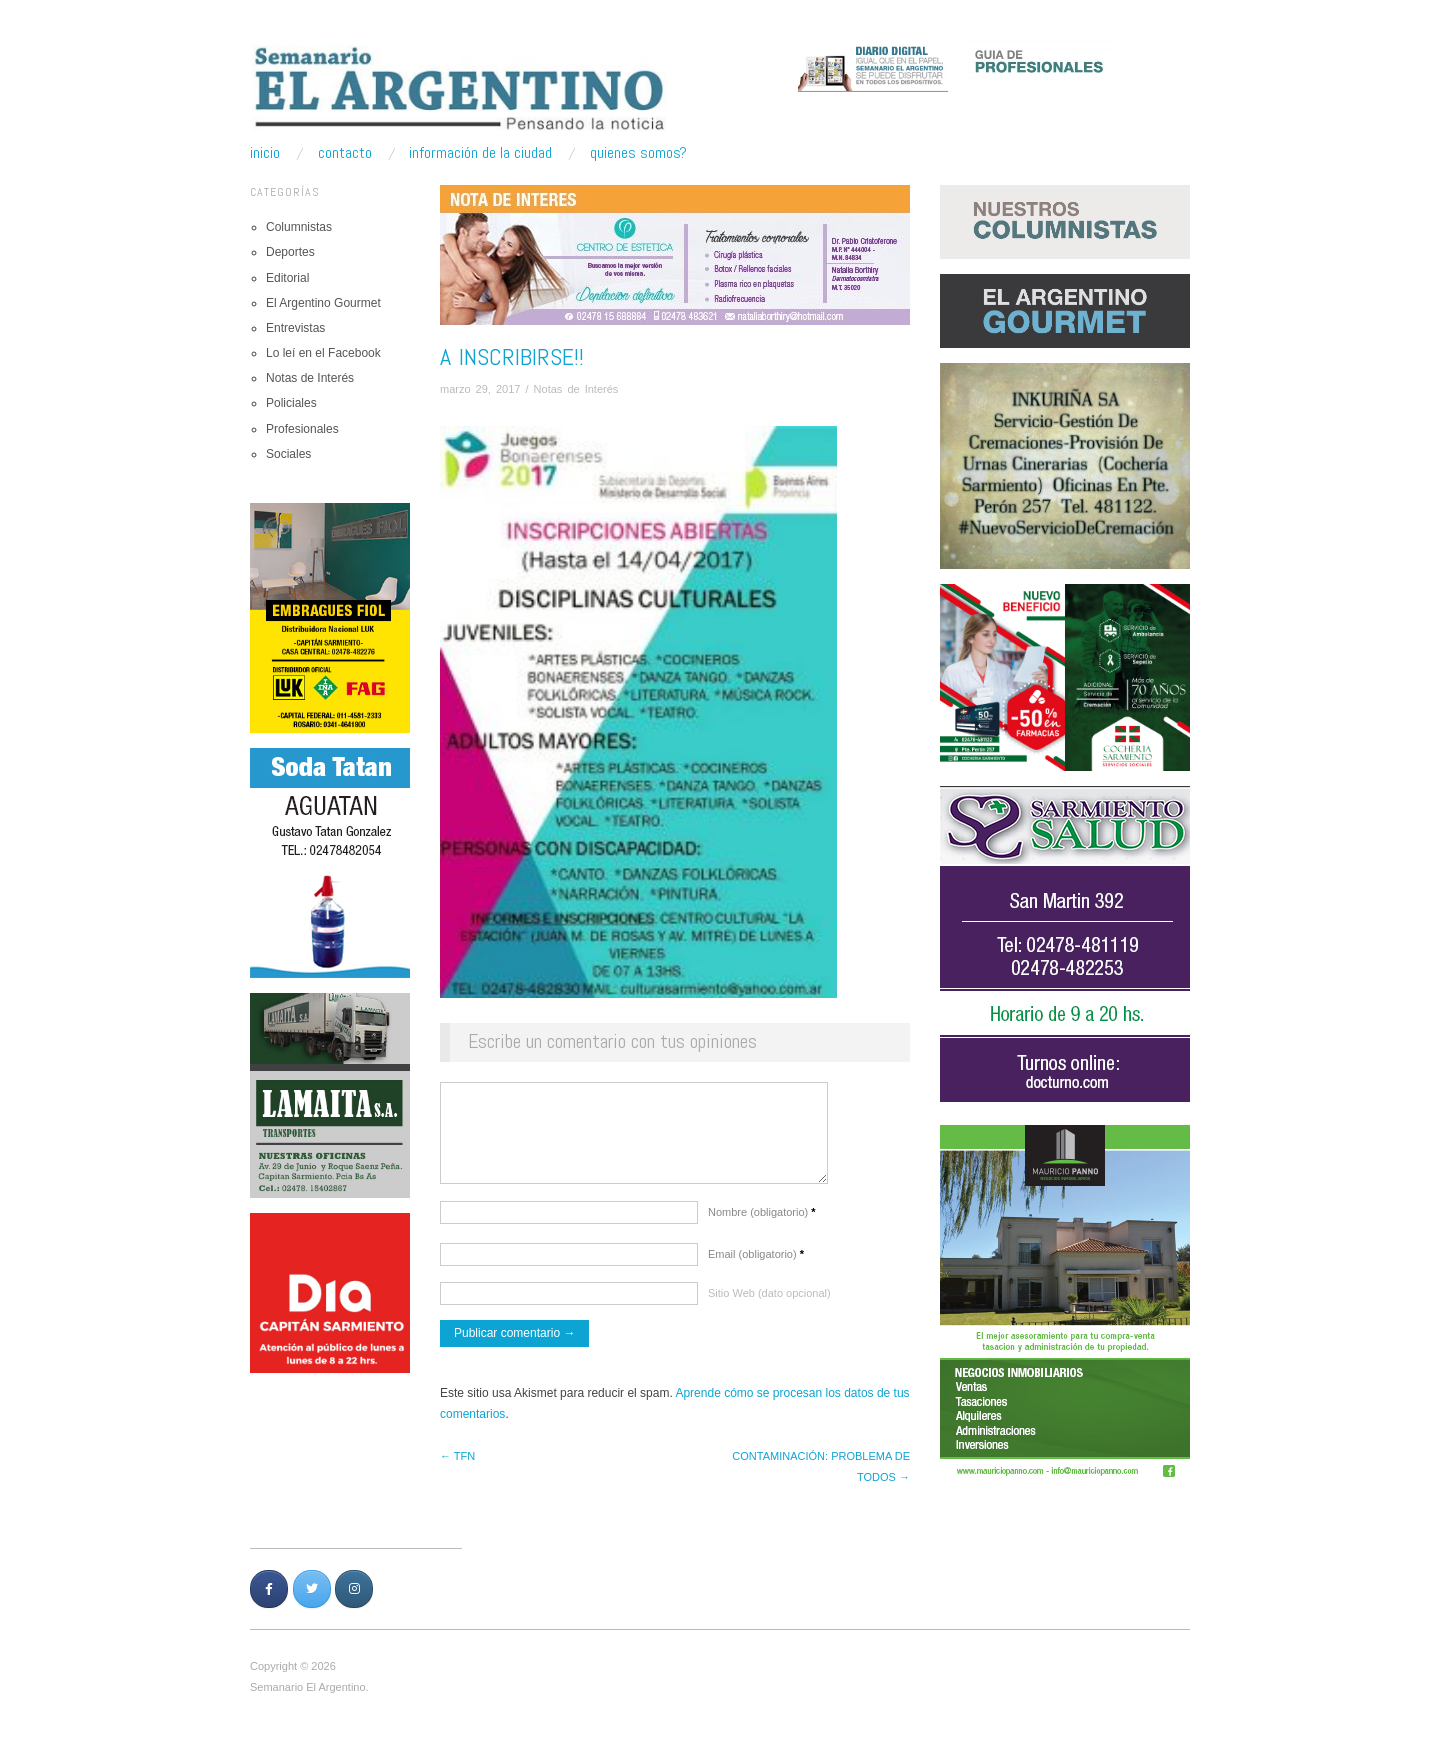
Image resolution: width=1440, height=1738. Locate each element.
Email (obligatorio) (756, 1264)
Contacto (345, 153)
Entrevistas (295, 328)
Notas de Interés (310, 378)
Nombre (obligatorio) (762, 1222)
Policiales (291, 403)
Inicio (265, 153)
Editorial (287, 278)
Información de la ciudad (480, 153)
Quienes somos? (638, 153)
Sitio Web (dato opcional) (769, 1303)
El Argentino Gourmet (323, 303)
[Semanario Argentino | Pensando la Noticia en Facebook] (269, 1599)
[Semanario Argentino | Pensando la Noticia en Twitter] (312, 1599)
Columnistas (299, 227)
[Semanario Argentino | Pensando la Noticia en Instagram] (354, 1599)
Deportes (290, 252)
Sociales (288, 454)
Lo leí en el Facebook (323, 353)
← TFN (457, 1466)
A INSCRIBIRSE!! (512, 356)
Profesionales (302, 429)
